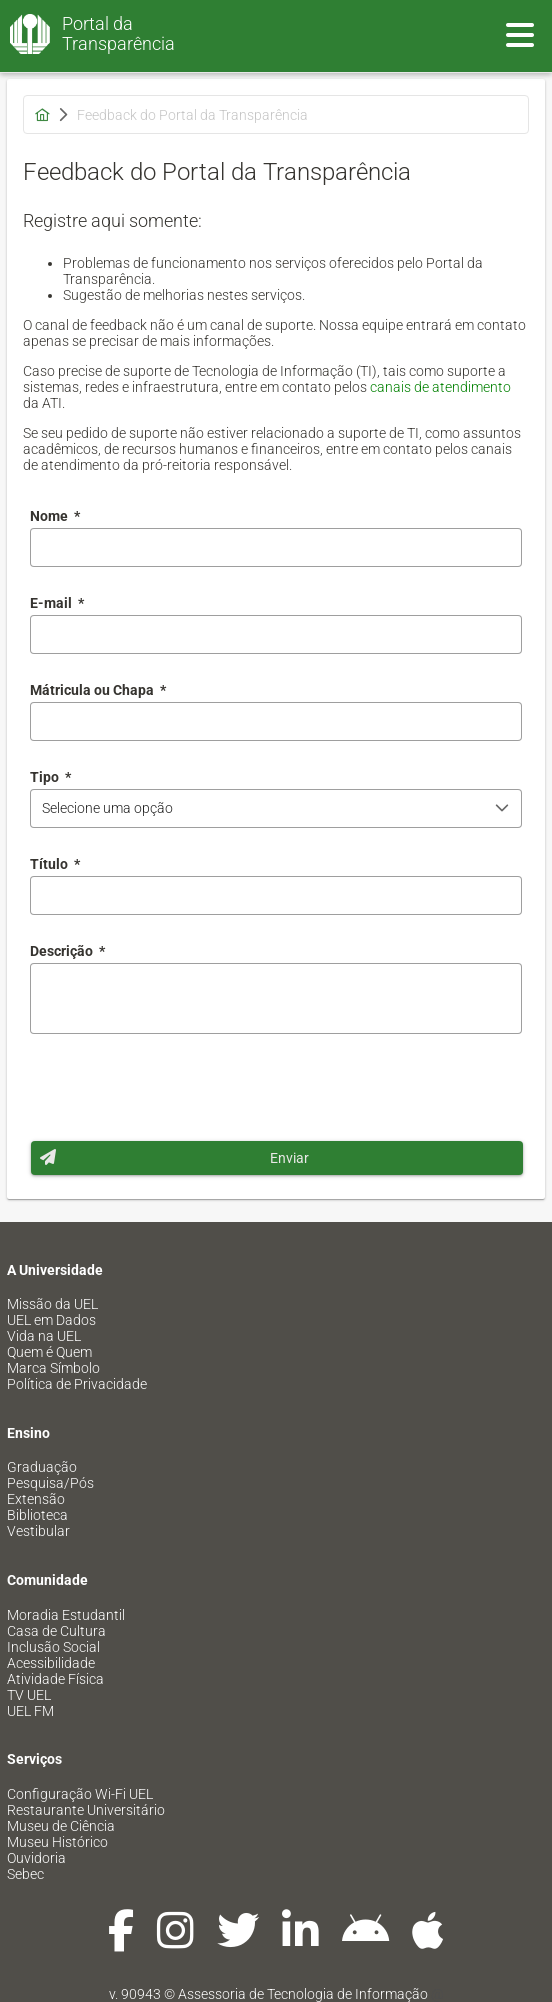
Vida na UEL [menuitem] (44, 1336)
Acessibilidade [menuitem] (51, 1663)
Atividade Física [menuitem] (55, 1679)
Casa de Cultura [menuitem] (56, 1631)
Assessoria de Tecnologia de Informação (303, 1994)
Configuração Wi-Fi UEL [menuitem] (80, 1794)
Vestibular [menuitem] (38, 1531)
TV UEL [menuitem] (29, 1695)
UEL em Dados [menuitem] (51, 1320)
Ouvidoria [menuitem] (36, 1858)
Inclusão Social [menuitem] (53, 1647)
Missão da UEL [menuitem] (52, 1304)
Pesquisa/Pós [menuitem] (50, 1483)
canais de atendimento (440, 387)
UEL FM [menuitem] (30, 1711)
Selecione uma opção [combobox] (107, 808)
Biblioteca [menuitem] (37, 1515)
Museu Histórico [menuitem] (57, 1842)
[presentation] (182, 1087)
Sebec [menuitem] (25, 1874)
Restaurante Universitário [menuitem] (86, 1810)
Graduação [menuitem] (42, 1467)
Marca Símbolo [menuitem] (53, 1368)
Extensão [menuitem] (36, 1499)
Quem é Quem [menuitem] (49, 1352)
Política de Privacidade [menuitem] (77, 1384)
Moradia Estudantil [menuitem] (66, 1615)
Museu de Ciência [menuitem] (61, 1826)
